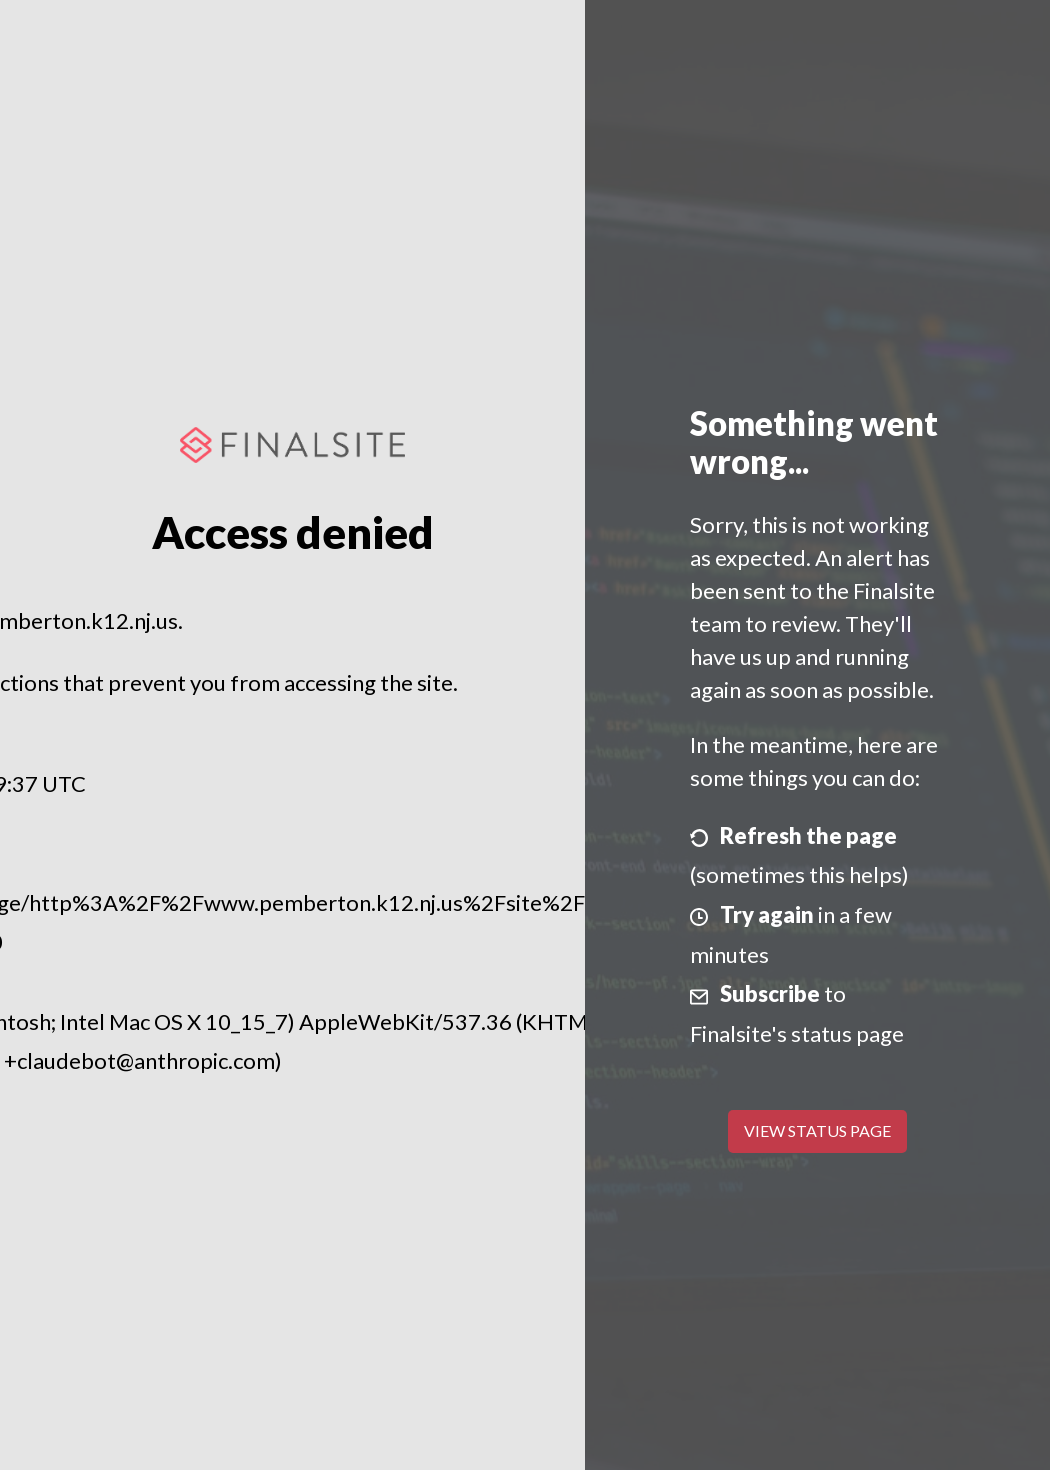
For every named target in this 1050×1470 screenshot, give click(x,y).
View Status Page (817, 1130)
